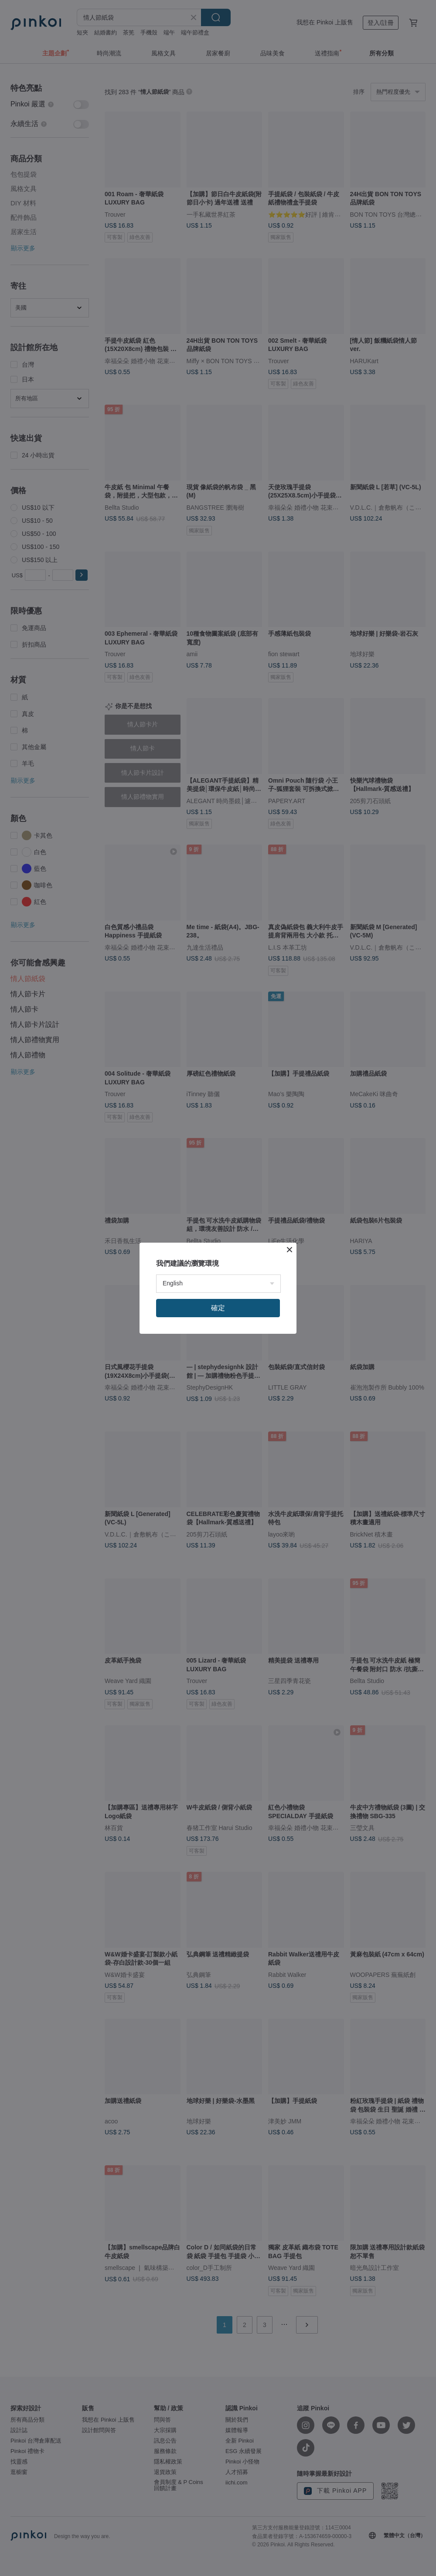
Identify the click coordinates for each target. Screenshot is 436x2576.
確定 (218, 1308)
